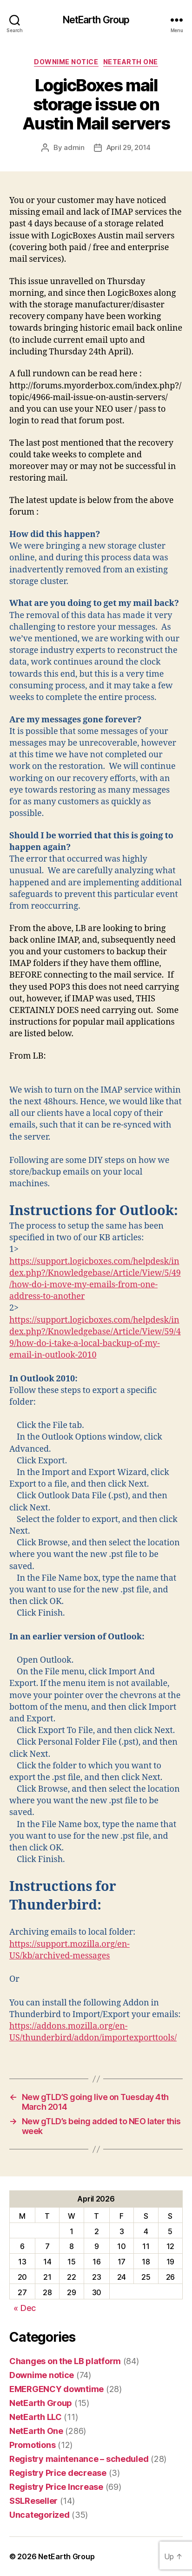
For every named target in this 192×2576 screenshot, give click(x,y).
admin (74, 147)
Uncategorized (39, 2515)
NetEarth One (130, 62)
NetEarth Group (96, 20)
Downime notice (66, 62)
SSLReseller (33, 2501)
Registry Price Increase (56, 2487)
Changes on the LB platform (65, 2361)
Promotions (32, 2445)
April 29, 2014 (128, 147)
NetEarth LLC (35, 2417)
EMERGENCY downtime (56, 2389)
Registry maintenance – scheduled (78, 2459)
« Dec (24, 2308)
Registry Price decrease (57, 2473)
